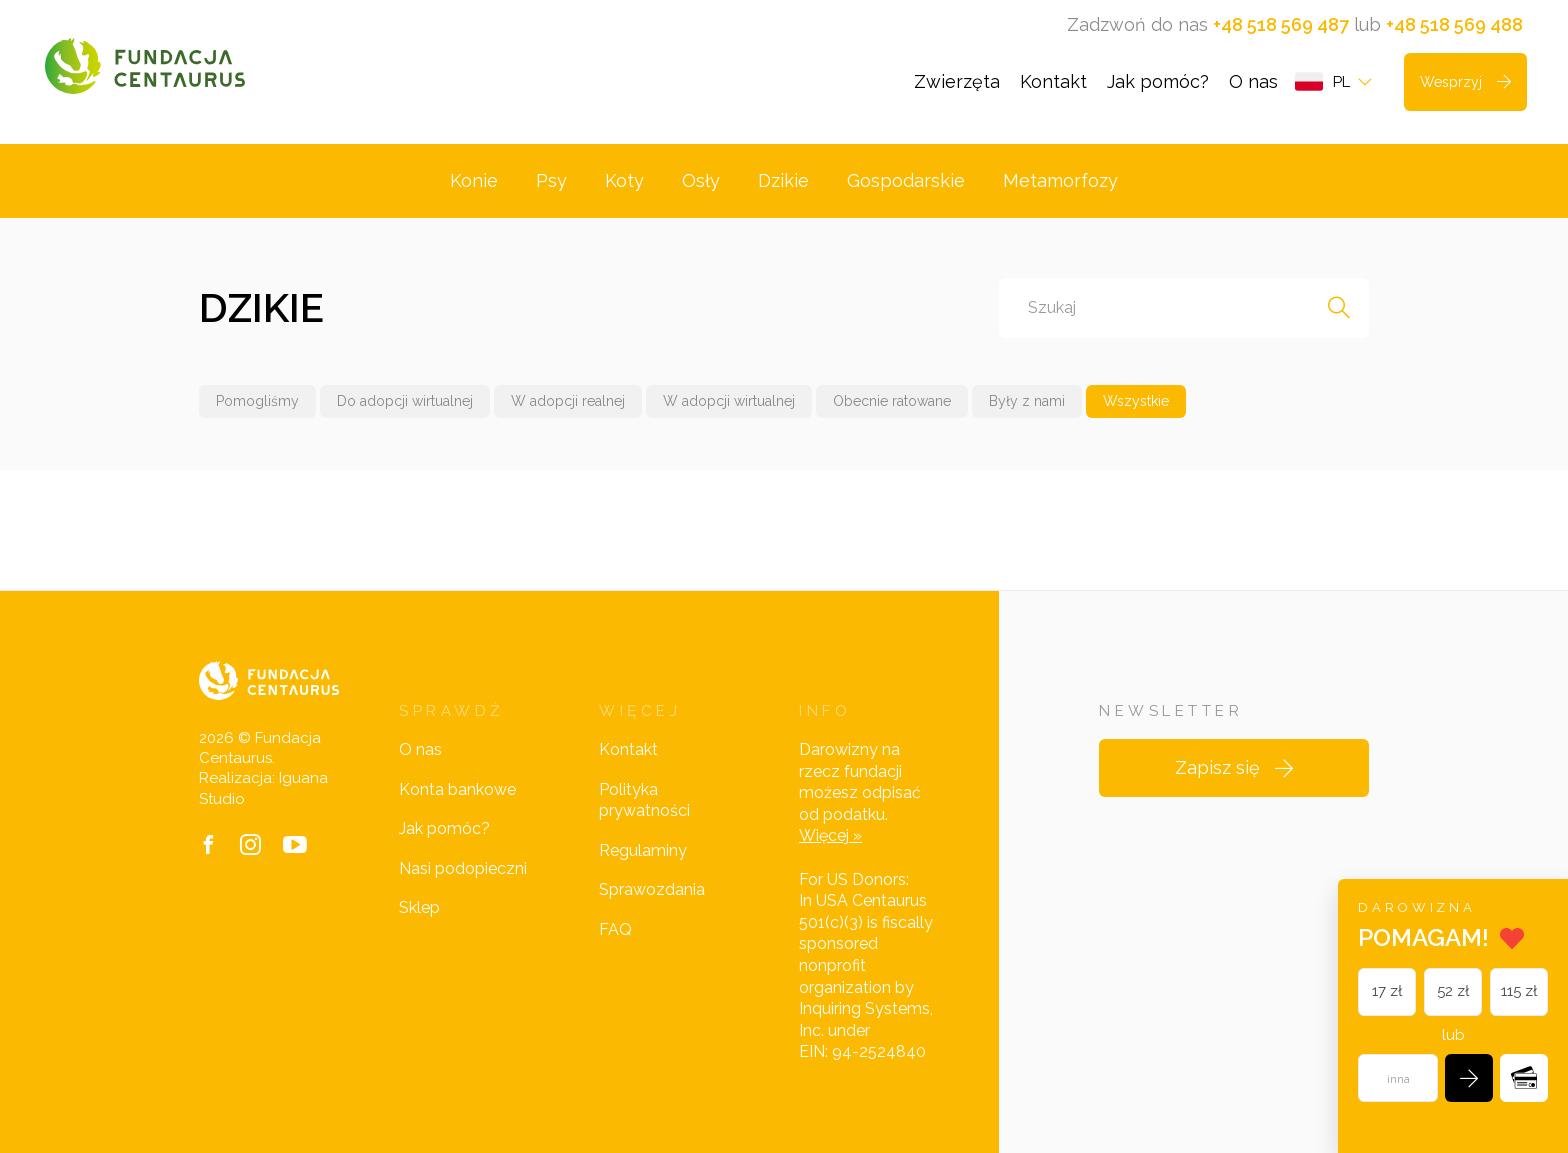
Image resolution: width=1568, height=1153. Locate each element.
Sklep (419, 907)
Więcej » (830, 835)
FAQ (615, 929)
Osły (701, 180)
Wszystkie (1136, 401)
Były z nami (1027, 401)
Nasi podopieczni (463, 868)
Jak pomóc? (1158, 81)
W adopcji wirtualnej (729, 401)
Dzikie (783, 180)
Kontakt (1053, 81)
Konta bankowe (457, 789)
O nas (1253, 81)
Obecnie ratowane (892, 401)
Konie (474, 180)
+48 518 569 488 (1454, 24)
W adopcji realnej (568, 401)
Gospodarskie (906, 180)
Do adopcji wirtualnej (405, 401)
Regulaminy (643, 850)
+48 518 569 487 (1281, 24)
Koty (624, 180)
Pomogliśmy (257, 401)
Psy (551, 180)
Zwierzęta (957, 81)
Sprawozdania (652, 889)
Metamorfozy (1060, 180)
